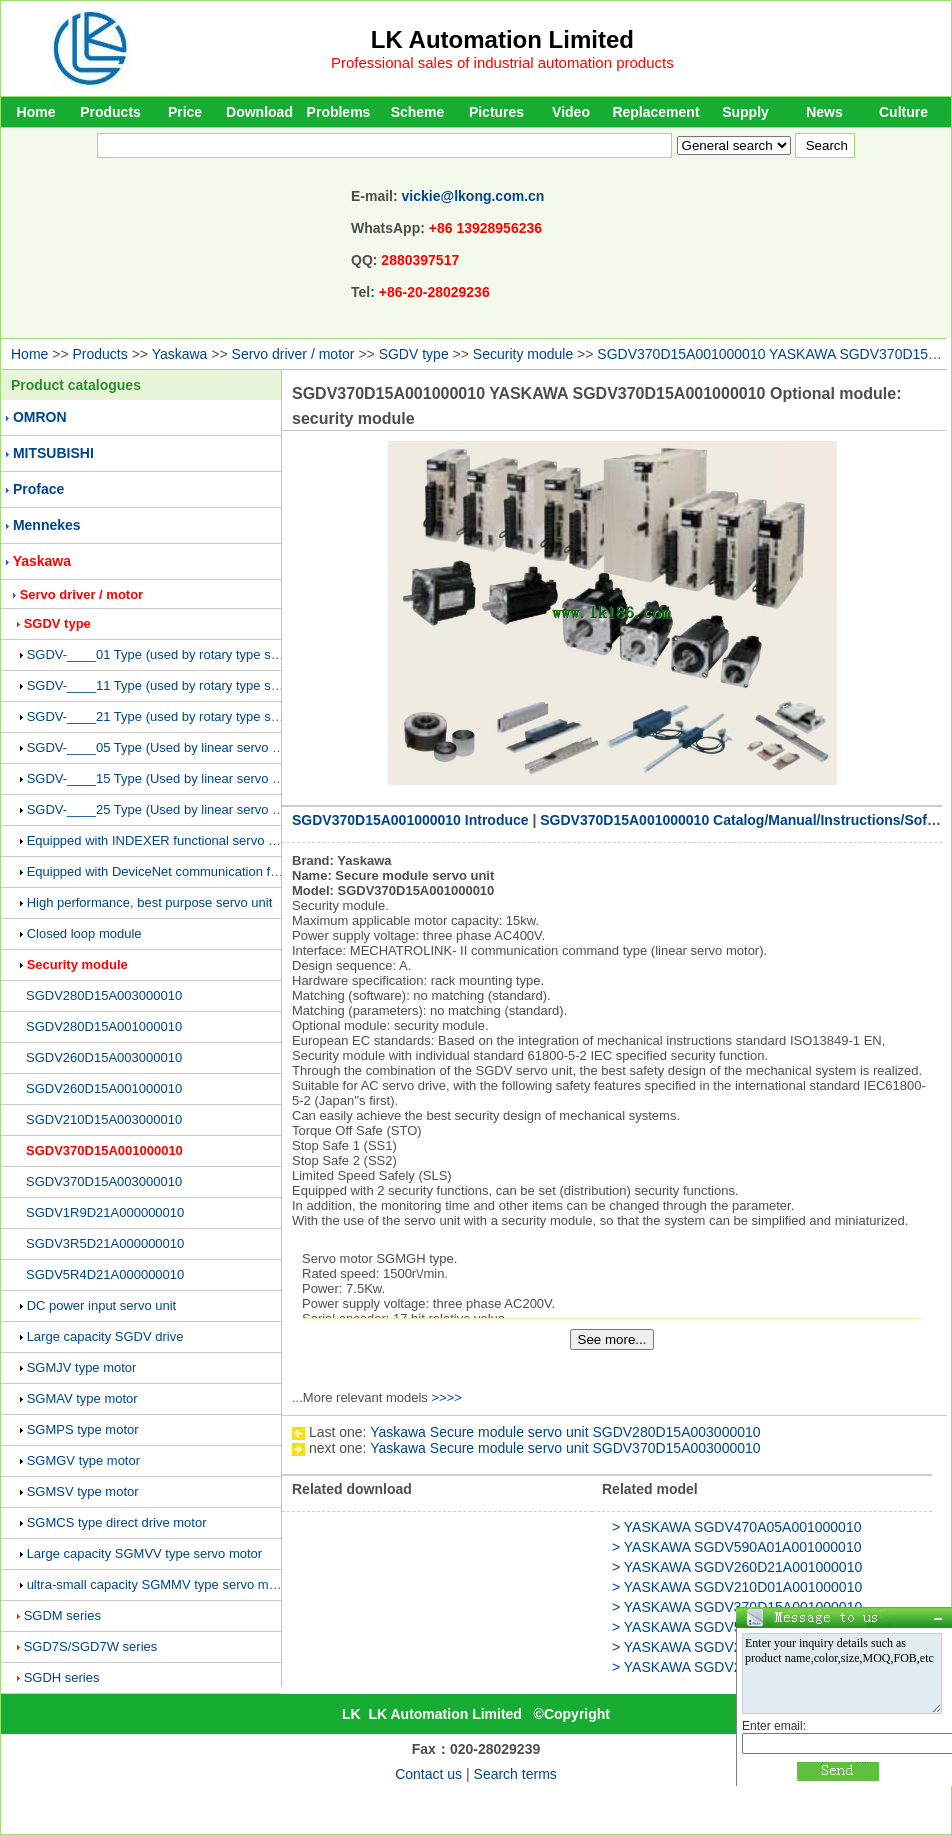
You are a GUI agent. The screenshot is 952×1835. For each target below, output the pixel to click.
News (824, 112)
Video (571, 112)
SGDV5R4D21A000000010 (105, 1274)
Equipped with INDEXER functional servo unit (158, 840)
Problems (339, 112)
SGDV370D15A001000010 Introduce (410, 820)
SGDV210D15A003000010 (104, 1119)
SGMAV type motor (82, 1398)
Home (36, 112)
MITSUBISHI (53, 453)
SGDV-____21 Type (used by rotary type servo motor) (182, 716)
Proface (38, 489)
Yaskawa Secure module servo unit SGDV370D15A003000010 (565, 1448)
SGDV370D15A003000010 (104, 1181)
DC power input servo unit (102, 1305)
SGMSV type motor (83, 1491)
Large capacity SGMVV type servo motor (145, 1553)
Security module (523, 354)
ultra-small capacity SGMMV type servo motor (159, 1584)
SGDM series (62, 1615)
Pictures (496, 112)
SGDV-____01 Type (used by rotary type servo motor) (182, 654)
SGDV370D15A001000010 (104, 1150)
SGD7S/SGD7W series (91, 1646)
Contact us (428, 1774)
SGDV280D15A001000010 (104, 1026)
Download (259, 112)
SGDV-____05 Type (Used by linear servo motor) (168, 747)
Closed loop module (84, 933)
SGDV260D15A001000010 (104, 1088)
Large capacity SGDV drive (105, 1336)
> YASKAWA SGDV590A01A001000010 (736, 1547)
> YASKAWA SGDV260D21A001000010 (737, 1567)
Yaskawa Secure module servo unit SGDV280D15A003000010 (565, 1432)
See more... (612, 1339)
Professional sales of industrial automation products (502, 62)
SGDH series (62, 1677)
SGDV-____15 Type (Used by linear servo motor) (168, 778)
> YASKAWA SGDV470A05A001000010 (736, 1527)
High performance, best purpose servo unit (150, 902)
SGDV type (414, 354)
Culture (903, 112)
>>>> (446, 1397)
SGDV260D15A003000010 (104, 1057)
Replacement (655, 112)
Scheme (418, 112)
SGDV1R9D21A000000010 (105, 1212)
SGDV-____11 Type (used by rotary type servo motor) (182, 685)
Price (185, 112)
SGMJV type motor (82, 1367)
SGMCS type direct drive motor (117, 1522)
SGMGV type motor (83, 1460)
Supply (745, 112)
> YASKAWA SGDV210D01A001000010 (737, 1587)
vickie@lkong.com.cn (473, 196)
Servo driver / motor (293, 354)
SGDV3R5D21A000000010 (105, 1243)
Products (110, 112)
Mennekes (47, 525)
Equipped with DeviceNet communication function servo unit (199, 871)
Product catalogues (76, 385)
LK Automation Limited (502, 39)
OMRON (40, 417)
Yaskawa (180, 354)
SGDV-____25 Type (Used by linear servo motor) (168, 809)
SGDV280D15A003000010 (104, 995)
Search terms (515, 1774)
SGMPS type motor (83, 1429)
